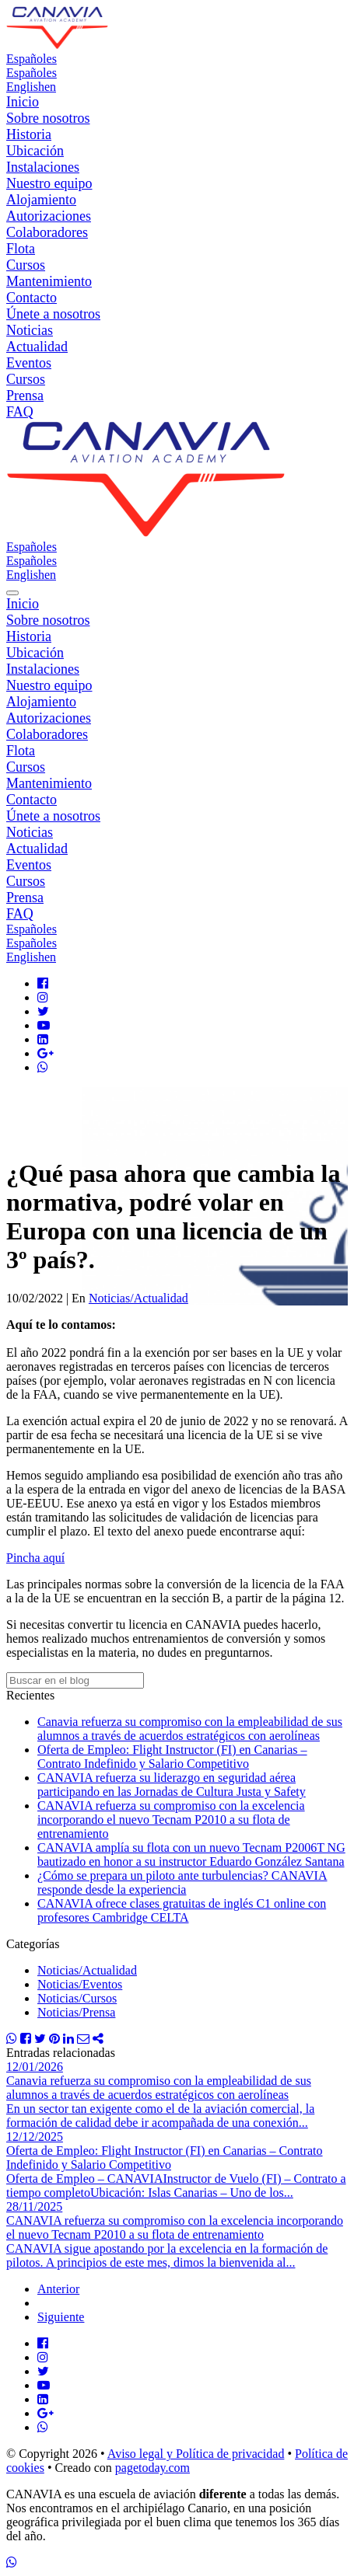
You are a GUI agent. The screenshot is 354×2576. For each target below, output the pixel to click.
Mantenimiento (49, 281)
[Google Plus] (45, 1053)
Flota (20, 248)
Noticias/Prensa (76, 2012)
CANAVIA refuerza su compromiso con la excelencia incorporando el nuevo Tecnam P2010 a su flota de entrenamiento (171, 1819)
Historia (28, 134)
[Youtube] (43, 1025)
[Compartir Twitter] (40, 2038)
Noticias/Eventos (79, 1984)
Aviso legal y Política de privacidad (196, 2453)
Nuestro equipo (49, 183)
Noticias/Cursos (77, 1998)
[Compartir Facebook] (25, 2038)
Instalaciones (42, 167)
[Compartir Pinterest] (54, 2038)
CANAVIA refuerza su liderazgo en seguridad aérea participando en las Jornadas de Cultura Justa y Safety (171, 1784)
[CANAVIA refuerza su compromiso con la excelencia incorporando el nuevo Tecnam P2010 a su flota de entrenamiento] (177, 2235)
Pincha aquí (35, 1557)
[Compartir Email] (83, 2038)
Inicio (22, 102)
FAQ (19, 412)
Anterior (58, 2288)
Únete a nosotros (53, 314)
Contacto (31, 297)
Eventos (28, 363)
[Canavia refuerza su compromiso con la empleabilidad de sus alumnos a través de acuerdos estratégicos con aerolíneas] (177, 2095)
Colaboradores (47, 232)
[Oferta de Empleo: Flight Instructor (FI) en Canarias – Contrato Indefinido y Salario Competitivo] (177, 2165)
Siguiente (60, 2316)
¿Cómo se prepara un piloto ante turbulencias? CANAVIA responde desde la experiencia (182, 1882)
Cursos (25, 265)
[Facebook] (42, 983)
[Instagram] (42, 997)
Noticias (29, 330)
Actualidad (37, 346)
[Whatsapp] (42, 1067)
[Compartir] (98, 2038)
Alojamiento (41, 199)
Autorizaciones (48, 216)
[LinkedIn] (42, 1039)
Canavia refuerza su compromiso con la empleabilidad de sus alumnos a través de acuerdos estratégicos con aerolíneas (189, 1728)
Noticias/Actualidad (138, 1298)
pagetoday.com (152, 2467)
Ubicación (35, 151)
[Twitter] (43, 1011)
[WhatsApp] (11, 2562)
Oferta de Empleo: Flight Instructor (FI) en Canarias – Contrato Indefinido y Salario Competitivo (172, 1756)
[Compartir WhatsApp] (11, 2038)
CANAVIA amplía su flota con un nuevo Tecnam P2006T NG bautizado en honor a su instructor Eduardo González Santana (191, 1854)
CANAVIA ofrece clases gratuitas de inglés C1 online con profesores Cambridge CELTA (181, 1910)
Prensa (25, 395)
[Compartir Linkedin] (68, 2038)
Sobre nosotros (48, 118)
